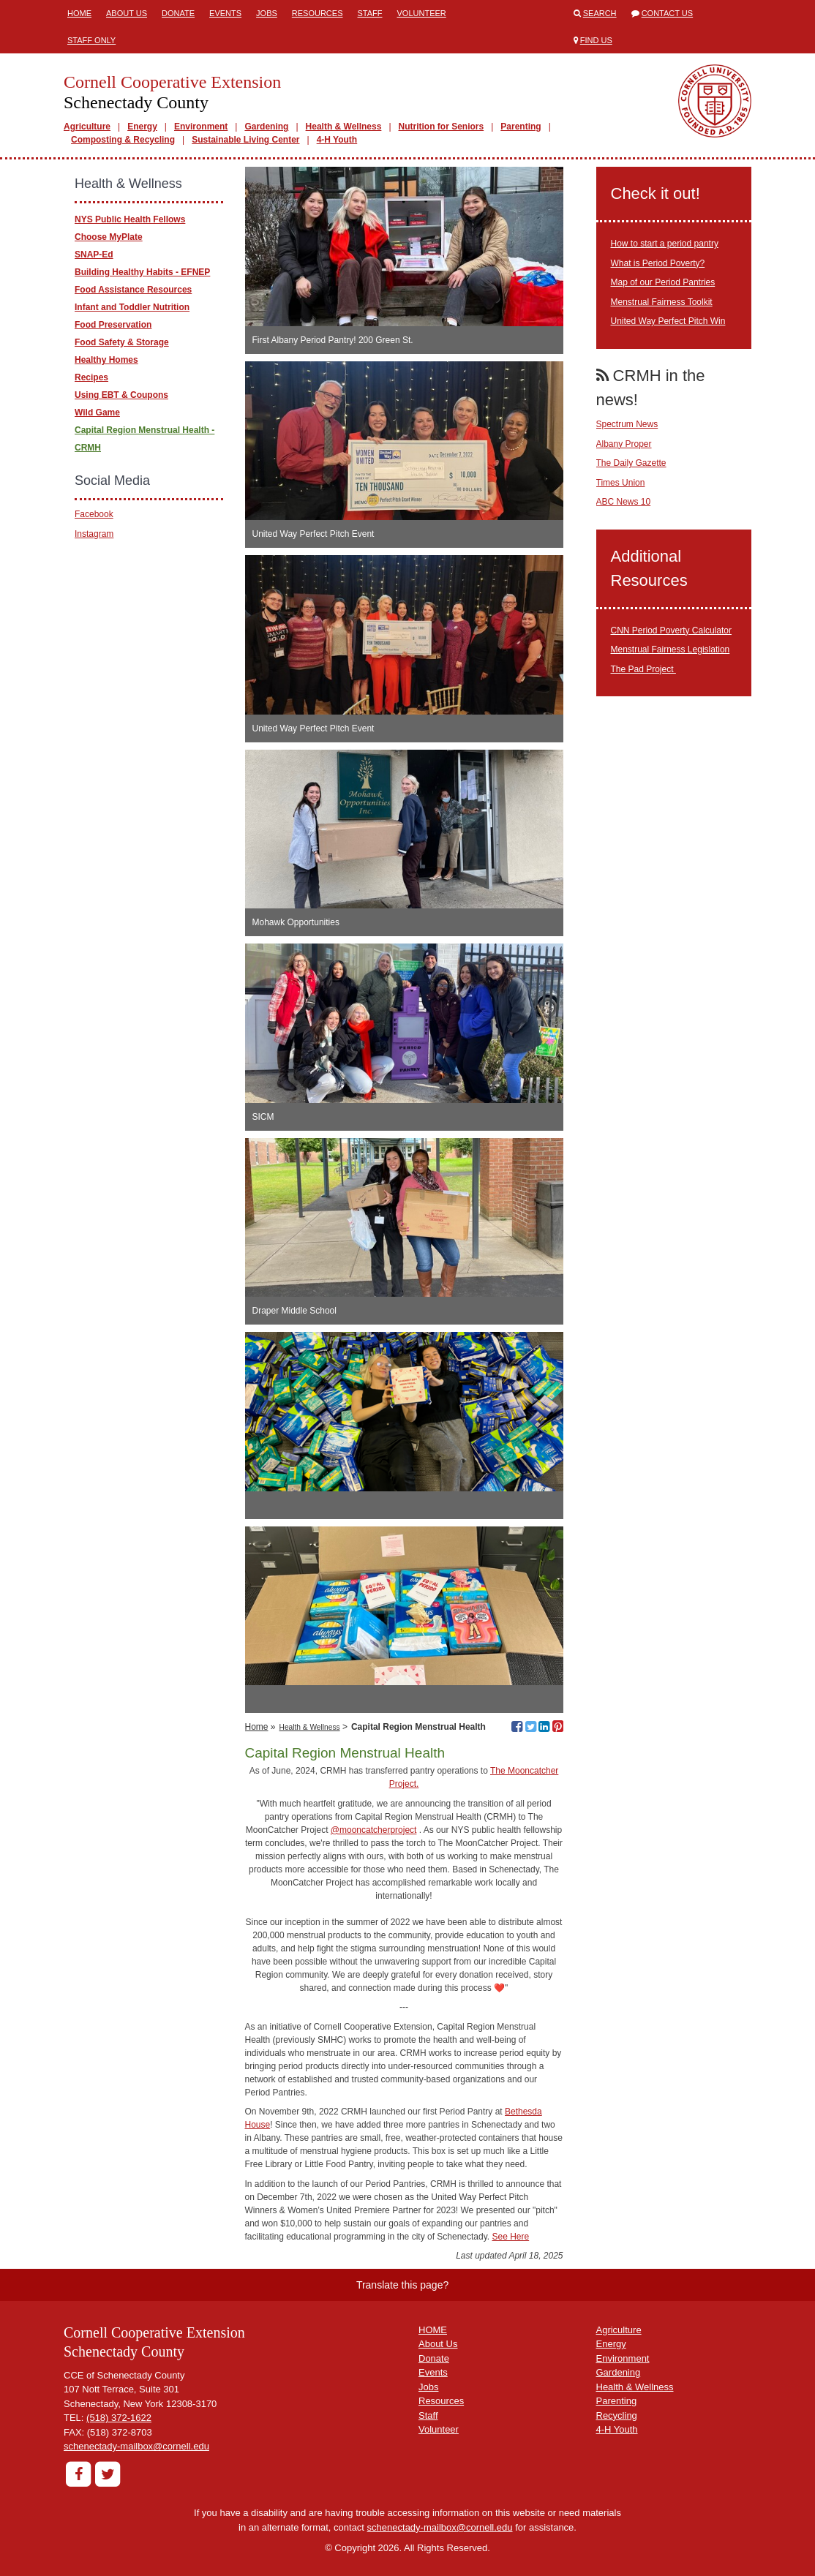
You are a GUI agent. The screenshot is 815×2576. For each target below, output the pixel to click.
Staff (370, 13)
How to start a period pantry (664, 243)
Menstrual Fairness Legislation (670, 649)
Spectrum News (627, 424)
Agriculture (87, 126)
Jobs (266, 13)
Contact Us (668, 13)
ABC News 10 (623, 502)
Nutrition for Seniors (441, 126)
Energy (142, 126)
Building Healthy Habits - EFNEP (142, 272)
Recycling (616, 2415)
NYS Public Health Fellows (130, 219)
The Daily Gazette (631, 463)
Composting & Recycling (123, 140)
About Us (126, 13)
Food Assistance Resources (133, 290)
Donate (178, 13)
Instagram (94, 534)
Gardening (266, 126)
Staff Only (91, 40)
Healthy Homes (106, 360)
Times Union (620, 483)
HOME (432, 2329)
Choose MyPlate (109, 237)
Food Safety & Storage (122, 342)
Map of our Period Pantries (663, 282)
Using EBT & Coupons (121, 395)
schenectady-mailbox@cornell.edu (136, 2446)
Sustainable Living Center (245, 140)
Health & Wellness (344, 126)
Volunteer (421, 13)
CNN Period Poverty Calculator (671, 630)
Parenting (520, 126)
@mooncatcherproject (374, 1830)
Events (225, 13)
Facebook (94, 514)
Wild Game (97, 412)
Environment (201, 126)
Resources (317, 13)
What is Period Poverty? (658, 263)
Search (600, 13)
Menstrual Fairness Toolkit (662, 302)
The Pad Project (643, 669)
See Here (510, 2237)
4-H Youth (337, 140)
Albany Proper (624, 444)
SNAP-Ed (94, 254)
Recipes (91, 377)
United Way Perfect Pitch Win (668, 321)
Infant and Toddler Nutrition (132, 307)
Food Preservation (113, 325)
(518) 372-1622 (118, 2417)
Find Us (596, 40)
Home (79, 13)
